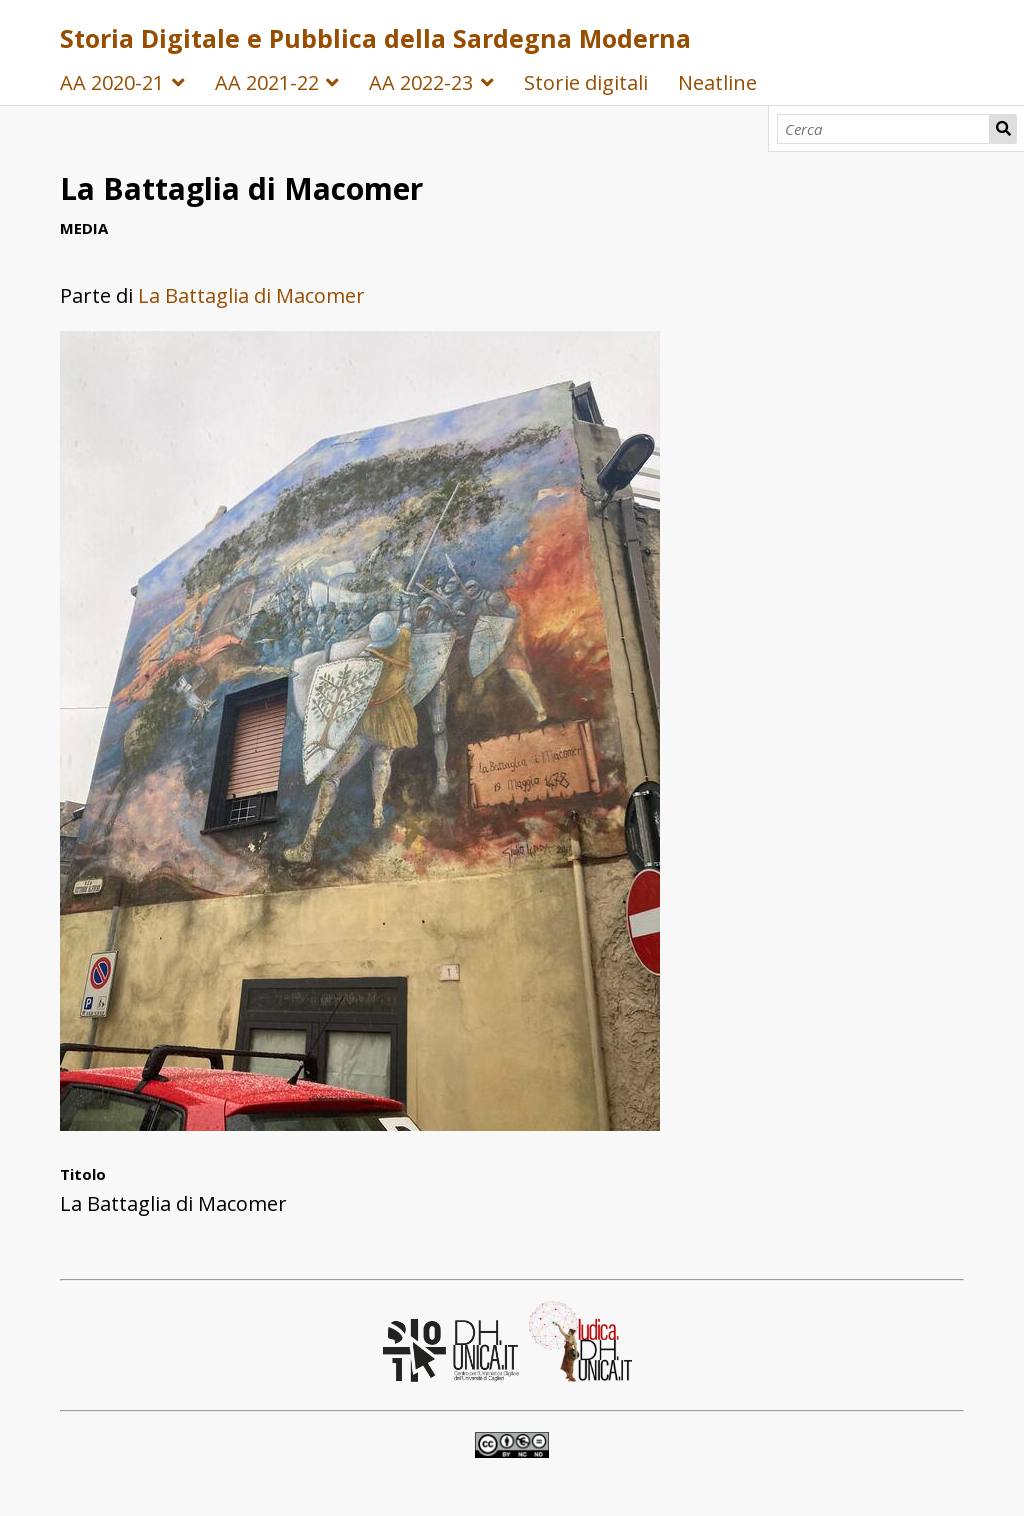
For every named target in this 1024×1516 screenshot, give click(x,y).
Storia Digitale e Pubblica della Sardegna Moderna (375, 38)
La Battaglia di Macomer (251, 295)
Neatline (717, 82)
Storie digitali (586, 82)
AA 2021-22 (267, 82)
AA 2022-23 (421, 82)
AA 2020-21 (112, 82)
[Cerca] (884, 129)
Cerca (1003, 129)
